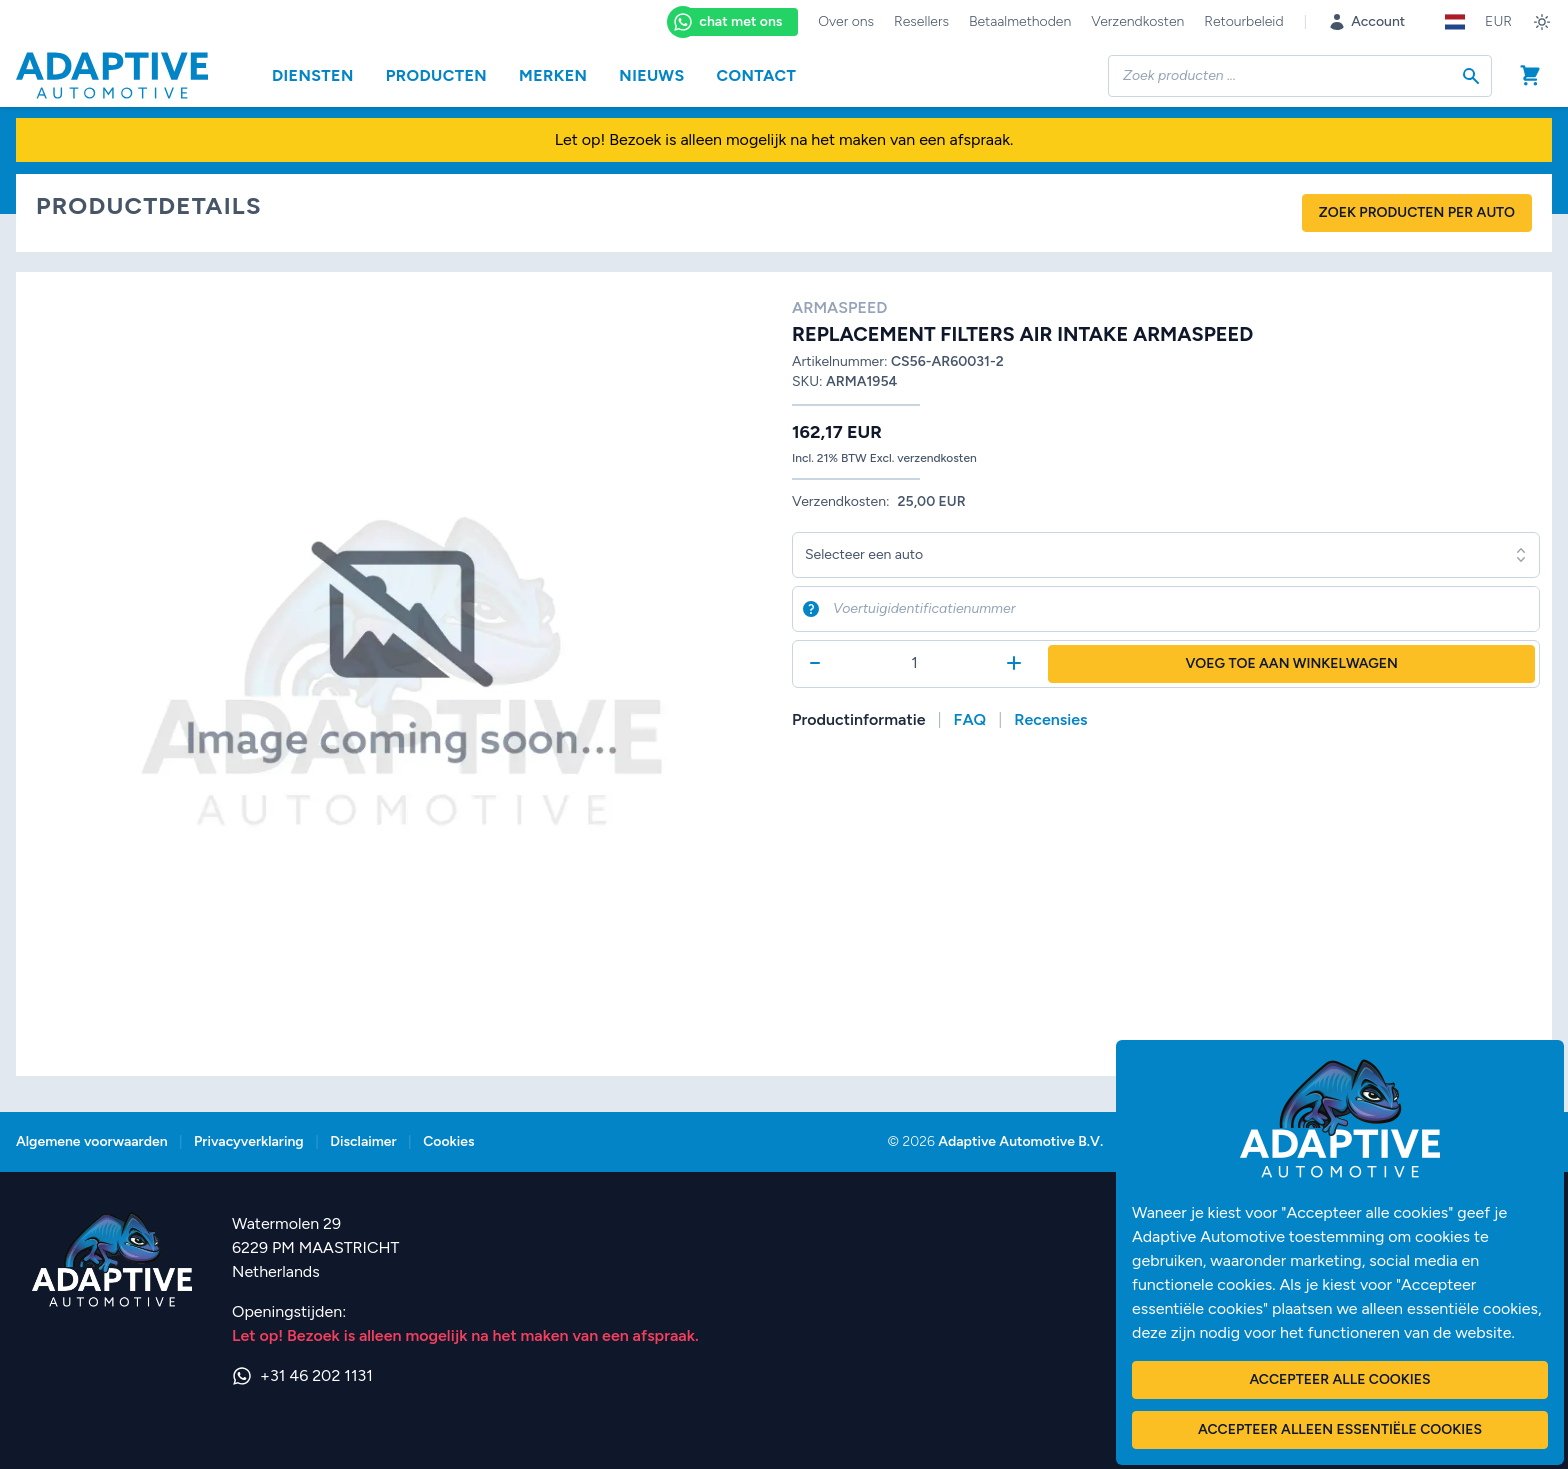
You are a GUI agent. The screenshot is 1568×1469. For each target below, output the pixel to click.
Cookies (448, 1141)
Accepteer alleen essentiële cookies (1340, 1429)
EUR (1498, 21)
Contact (757, 75)
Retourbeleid (1243, 21)
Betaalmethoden (1020, 21)
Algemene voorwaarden (92, 1141)
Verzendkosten (1137, 21)
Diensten (313, 75)
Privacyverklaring (249, 1141)
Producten (436, 75)
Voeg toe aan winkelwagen (1292, 663)
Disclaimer (363, 1141)
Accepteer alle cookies (1339, 1379)
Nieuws (651, 75)
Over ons (846, 21)
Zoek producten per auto (1417, 212)
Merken (553, 75)
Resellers (921, 21)
